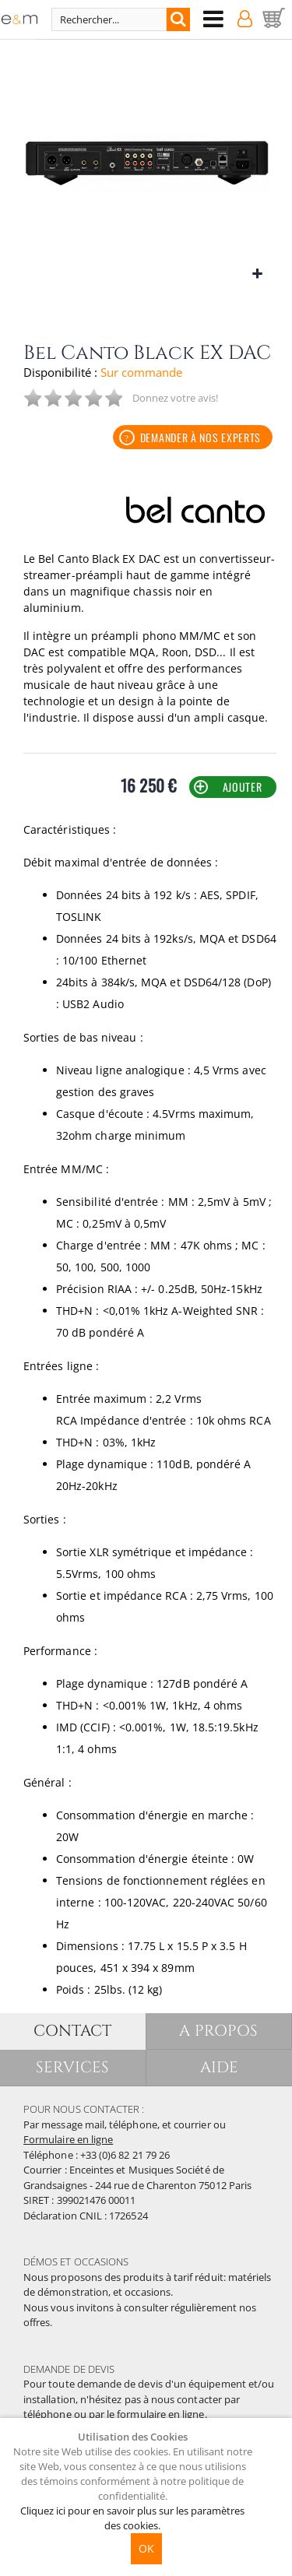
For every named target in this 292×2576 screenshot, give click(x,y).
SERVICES (73, 2067)
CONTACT (72, 2030)
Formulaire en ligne (68, 2139)
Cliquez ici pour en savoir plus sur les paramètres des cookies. (132, 2518)
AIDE (219, 2067)
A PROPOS (218, 2030)
